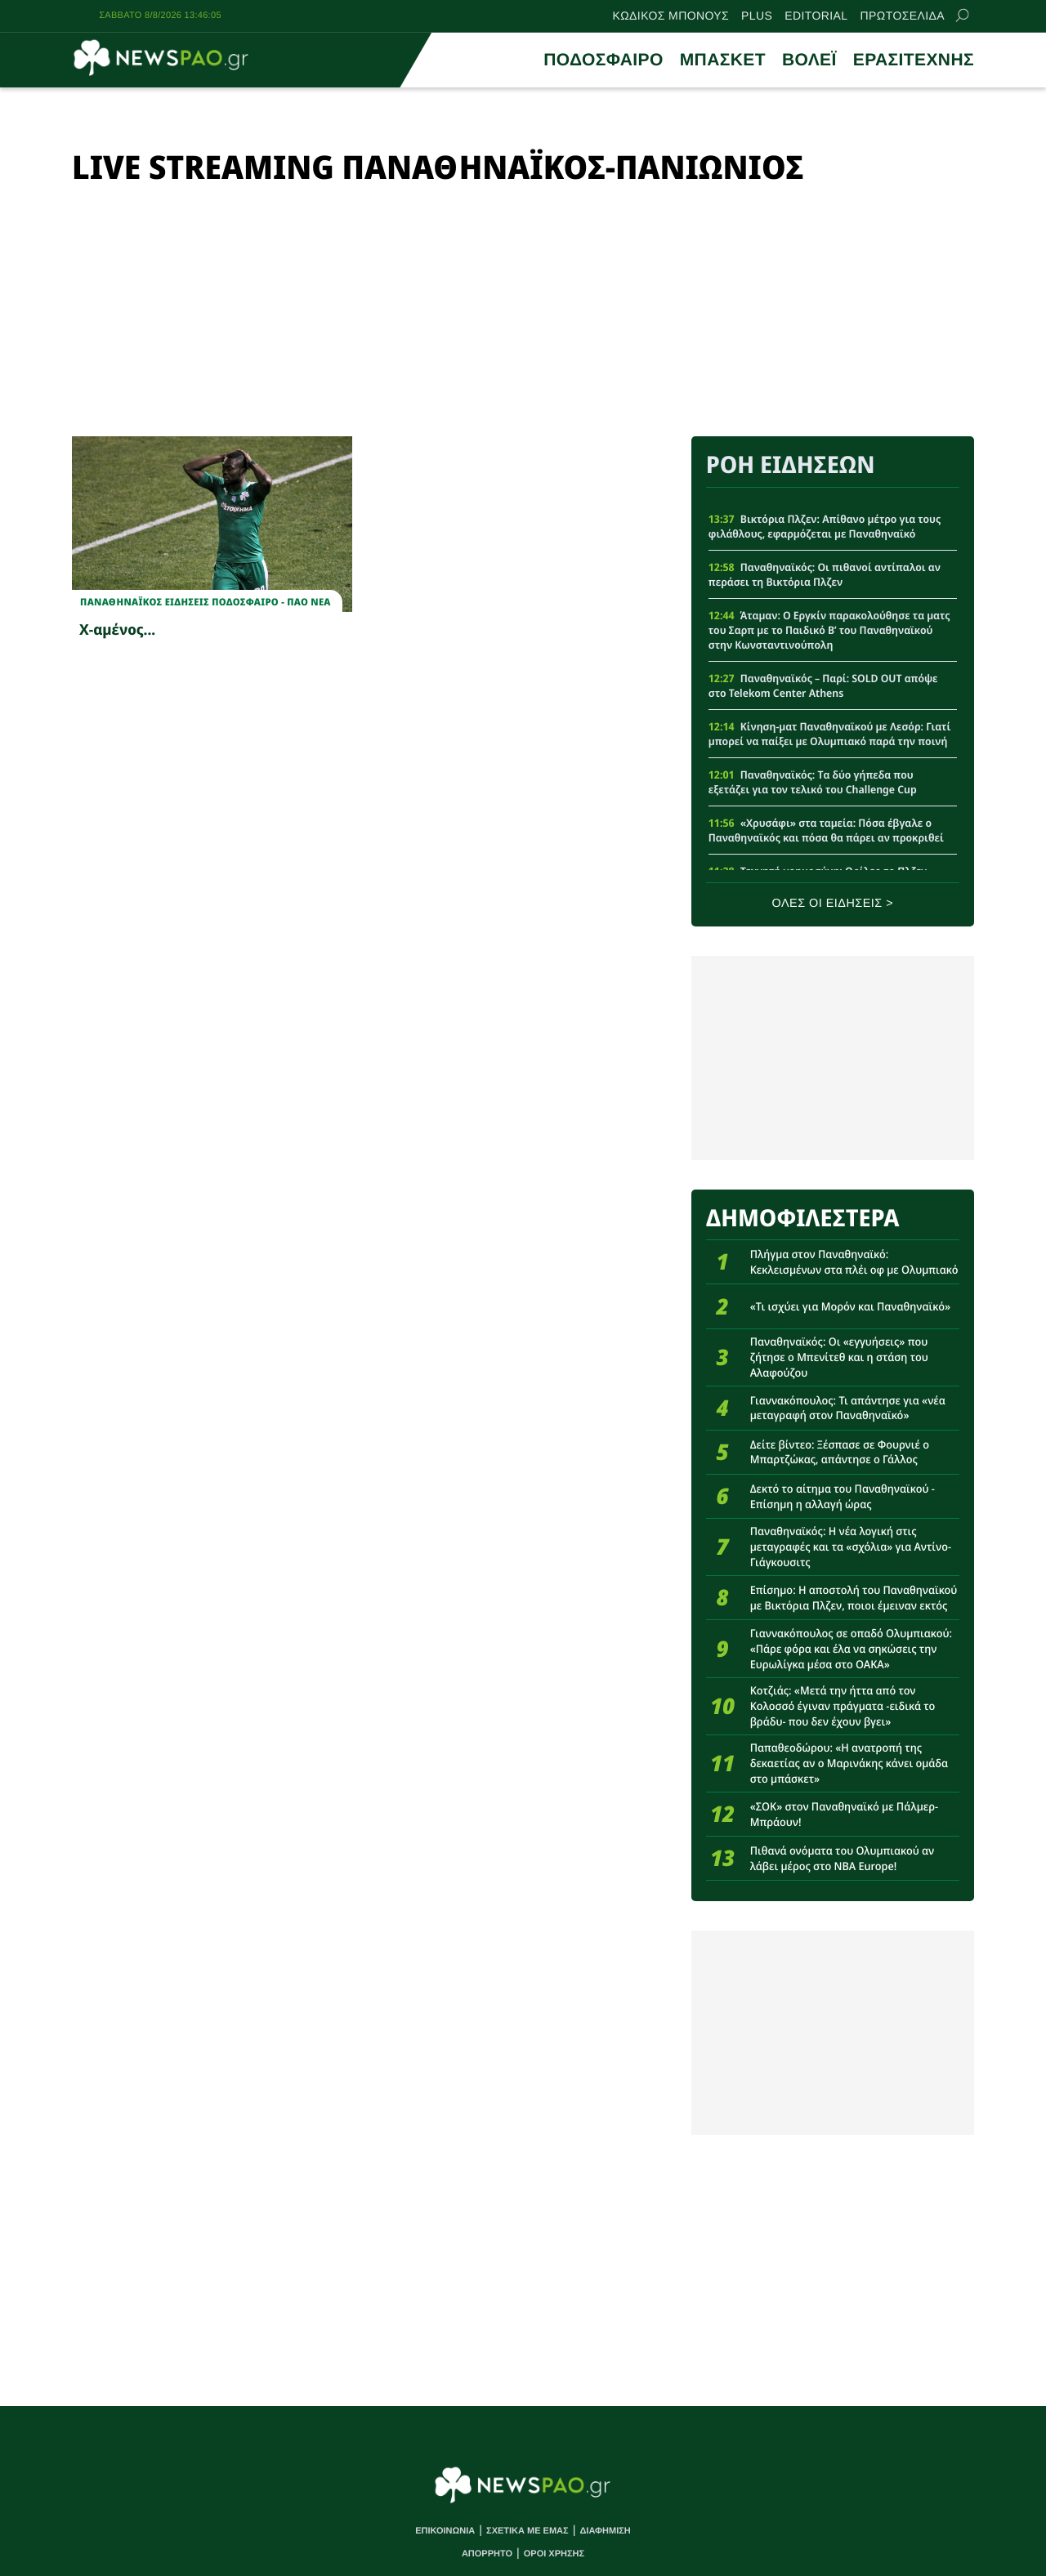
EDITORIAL (815, 15)
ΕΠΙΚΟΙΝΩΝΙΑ (445, 2531)
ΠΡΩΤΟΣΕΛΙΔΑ (902, 15)
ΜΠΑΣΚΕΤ (723, 60)
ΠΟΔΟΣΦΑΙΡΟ (603, 60)
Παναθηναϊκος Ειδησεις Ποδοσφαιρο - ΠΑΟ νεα (205, 602)
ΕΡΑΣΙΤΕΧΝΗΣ (913, 60)
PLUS (756, 15)
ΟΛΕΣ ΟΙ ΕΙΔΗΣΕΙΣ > (833, 903)
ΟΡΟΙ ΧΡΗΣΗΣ (554, 2554)
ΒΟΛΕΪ (809, 60)
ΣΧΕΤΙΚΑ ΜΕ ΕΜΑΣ (527, 2531)
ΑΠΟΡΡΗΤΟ (487, 2554)
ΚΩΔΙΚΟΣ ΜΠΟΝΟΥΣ (671, 15)
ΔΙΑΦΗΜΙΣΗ (604, 2531)
